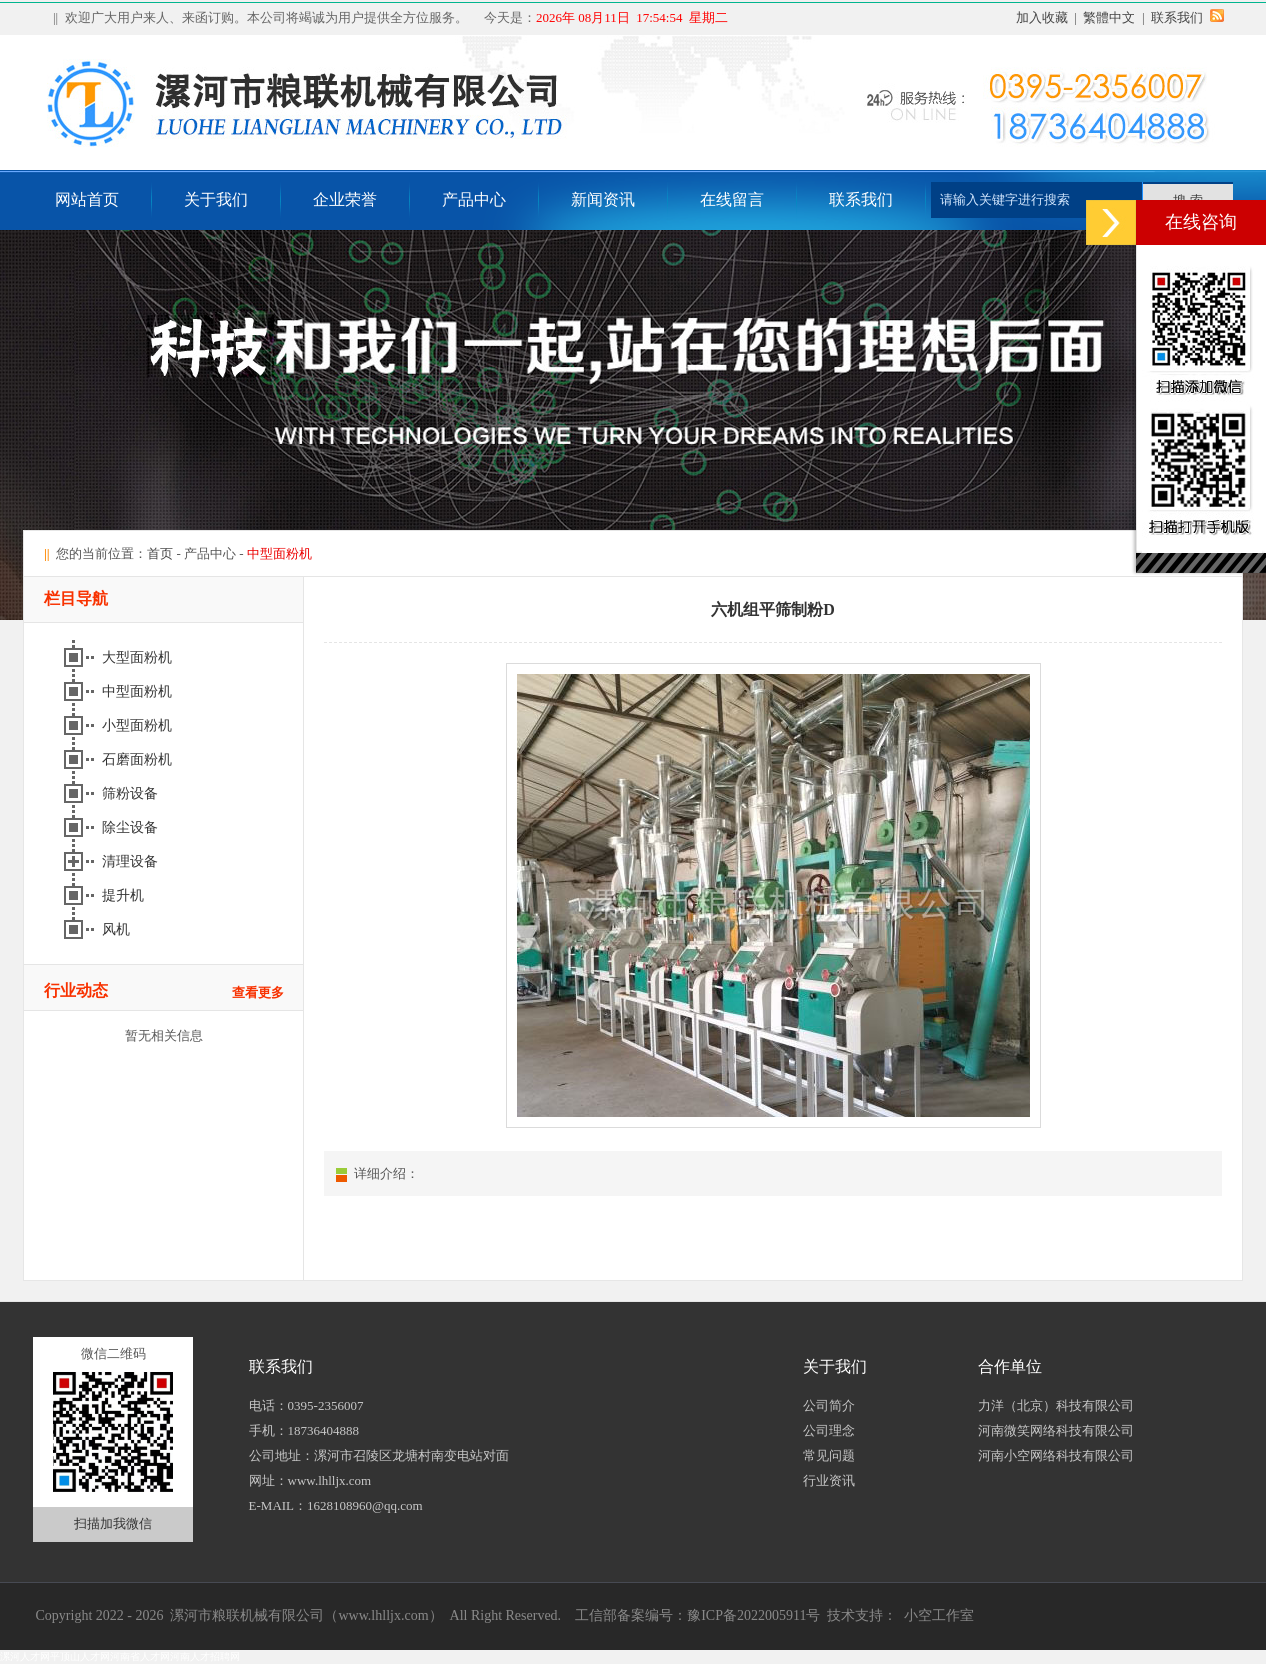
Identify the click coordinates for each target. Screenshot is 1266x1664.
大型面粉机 (139, 657)
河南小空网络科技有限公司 (1056, 1455)
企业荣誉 (345, 199)
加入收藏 (1042, 17)
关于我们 (216, 199)
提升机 (125, 895)
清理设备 (132, 861)
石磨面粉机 (139, 759)
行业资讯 (829, 1480)
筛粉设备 (132, 793)
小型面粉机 (139, 725)
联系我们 (1177, 17)
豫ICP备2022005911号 (753, 1615)
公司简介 (829, 1405)
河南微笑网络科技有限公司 (1056, 1430)
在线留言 (732, 199)
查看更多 (258, 992)
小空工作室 (939, 1615)
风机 (118, 929)
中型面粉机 (139, 691)
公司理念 (829, 1430)
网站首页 (87, 199)
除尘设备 (132, 827)
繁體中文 (1109, 17)
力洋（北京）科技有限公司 (1056, 1405)
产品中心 (474, 199)
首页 (160, 553)
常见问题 (829, 1455)
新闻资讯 (603, 199)
